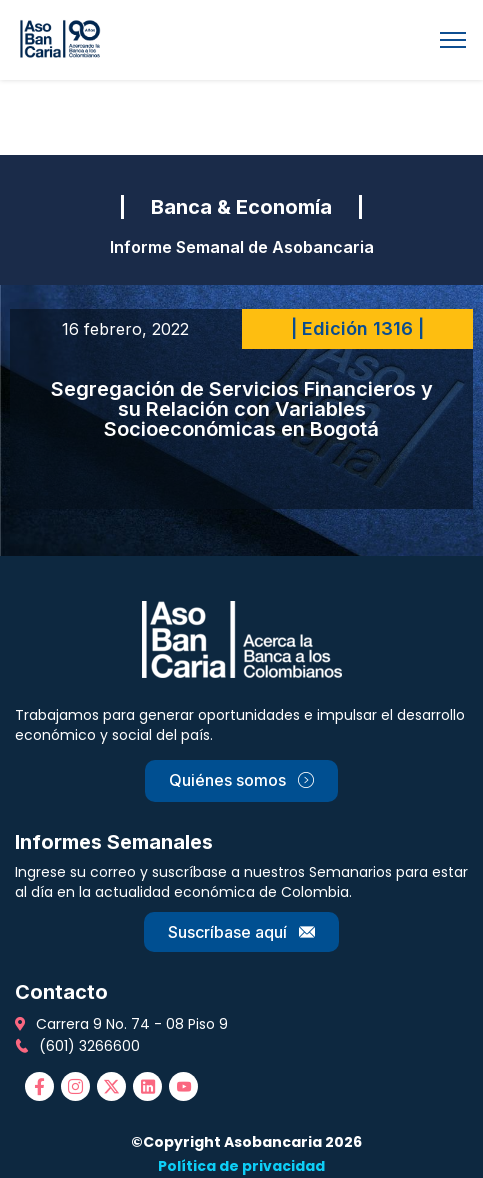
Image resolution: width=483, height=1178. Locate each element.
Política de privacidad (241, 1166)
